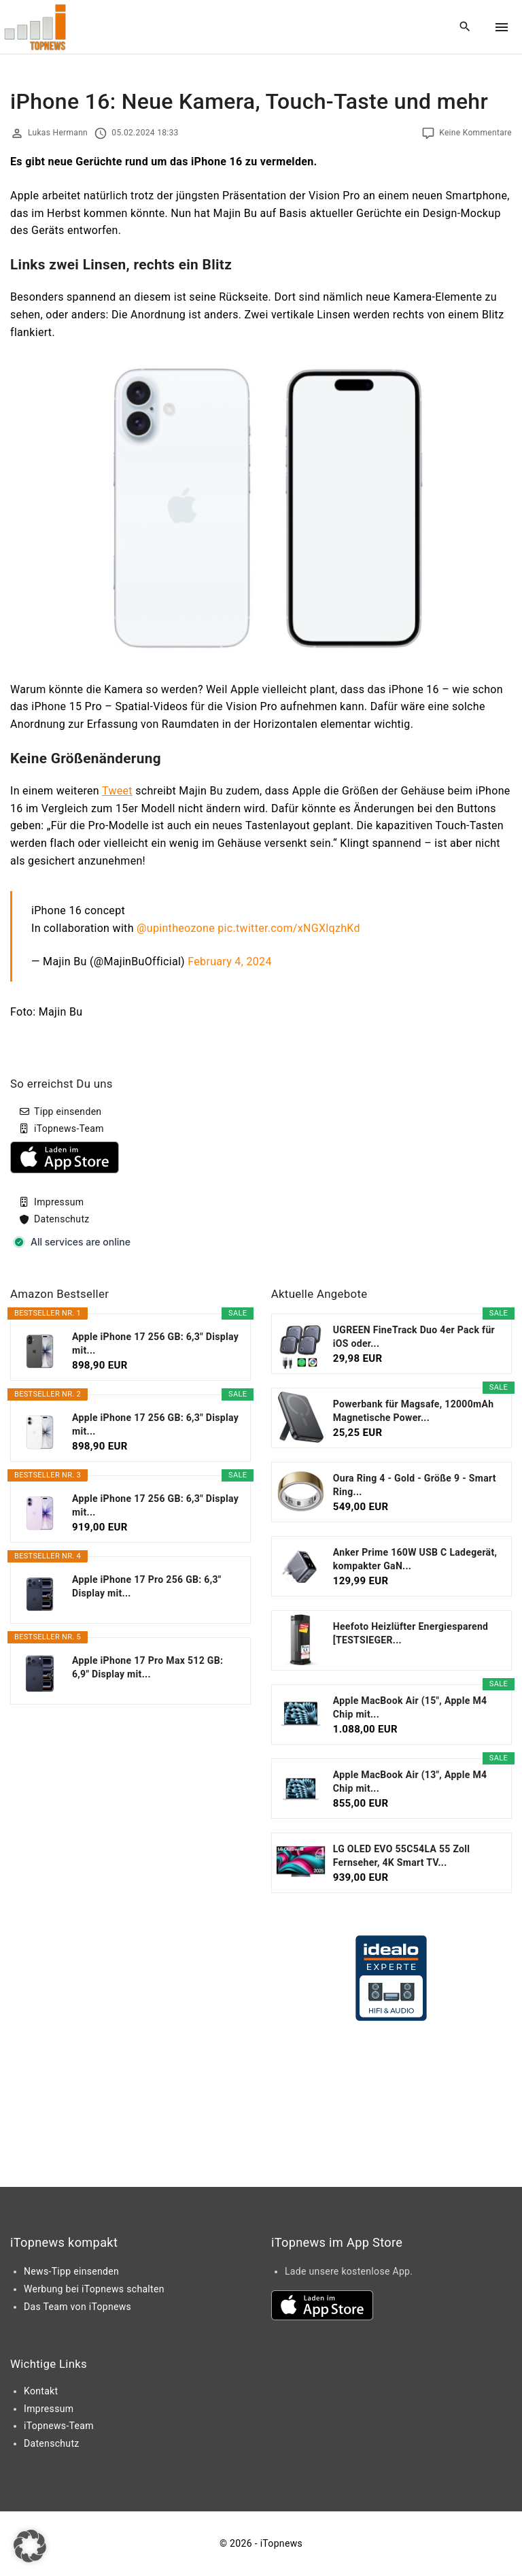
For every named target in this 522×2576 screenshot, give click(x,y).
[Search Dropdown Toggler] (465, 27)
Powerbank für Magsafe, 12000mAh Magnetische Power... (413, 1411)
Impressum (59, 1202)
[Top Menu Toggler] (502, 27)
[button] (30, 2546)
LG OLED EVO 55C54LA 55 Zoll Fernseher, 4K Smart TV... (401, 1855)
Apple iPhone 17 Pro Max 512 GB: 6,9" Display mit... (147, 1667)
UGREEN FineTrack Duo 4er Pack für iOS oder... (414, 1336)
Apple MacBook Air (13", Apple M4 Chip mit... (410, 1781)
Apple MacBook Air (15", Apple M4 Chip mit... (410, 1707)
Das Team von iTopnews (77, 2306)
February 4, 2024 (229, 961)
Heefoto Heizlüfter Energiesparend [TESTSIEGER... (411, 1633)
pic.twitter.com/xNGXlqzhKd (289, 928)
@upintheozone (176, 928)
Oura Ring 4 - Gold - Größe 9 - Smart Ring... (414, 1485)
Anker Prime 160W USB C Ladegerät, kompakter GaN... (415, 1559)
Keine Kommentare (475, 132)
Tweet (117, 790)
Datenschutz (62, 1219)
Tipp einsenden (67, 1111)
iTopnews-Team (69, 1128)
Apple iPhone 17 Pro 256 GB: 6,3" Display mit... (147, 1586)
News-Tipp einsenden (71, 2271)
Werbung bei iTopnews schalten (94, 2289)
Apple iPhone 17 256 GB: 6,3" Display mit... (155, 1343)
